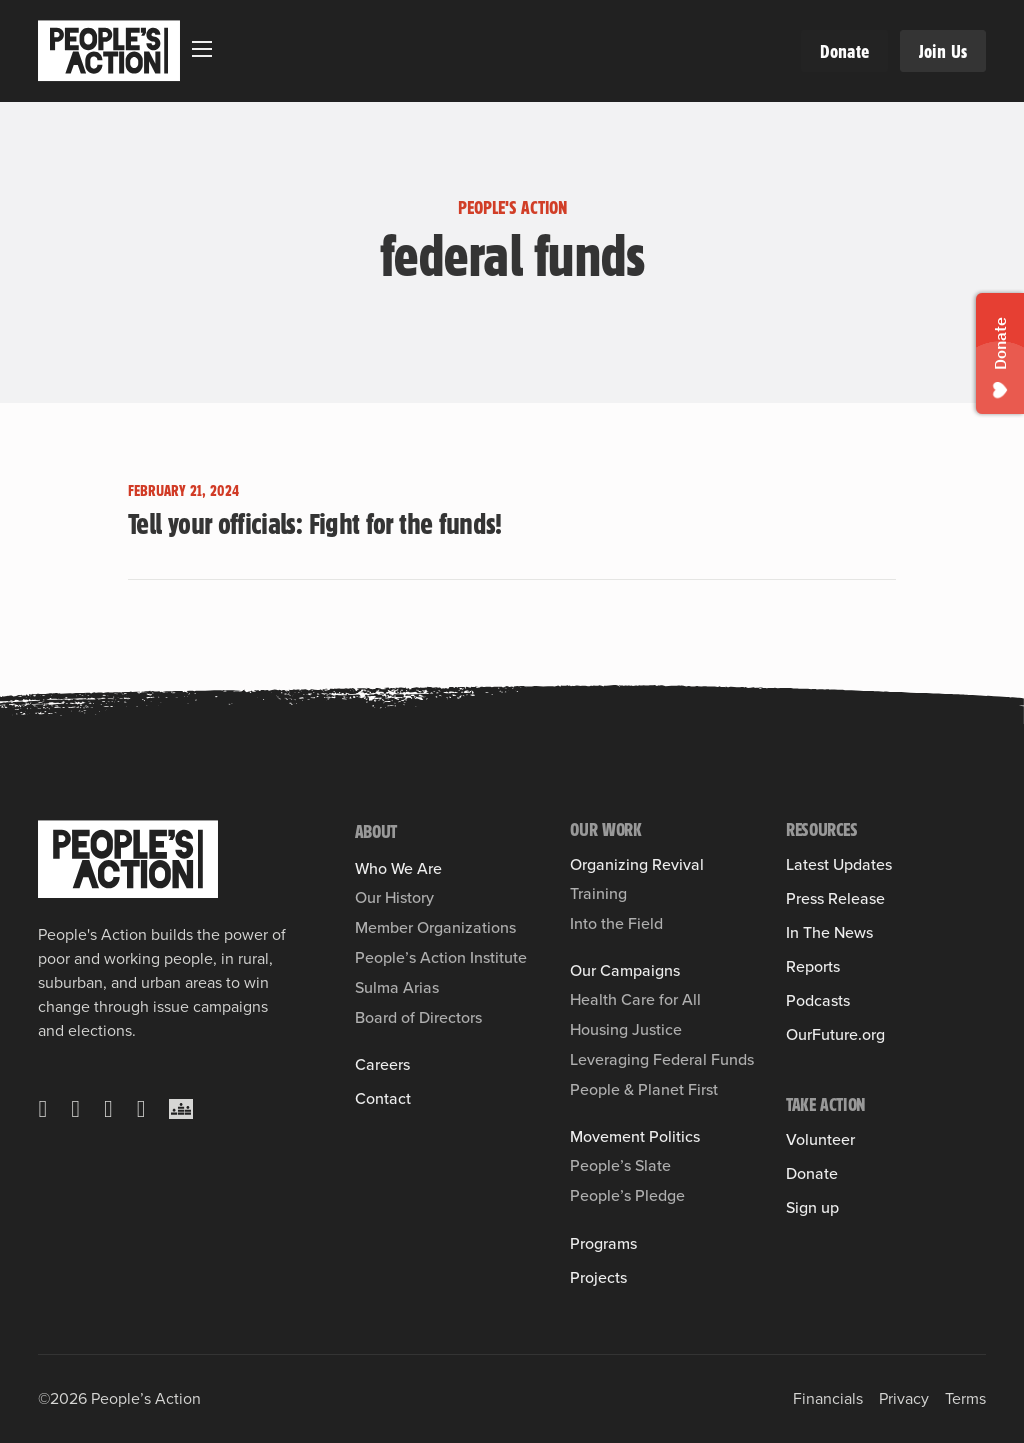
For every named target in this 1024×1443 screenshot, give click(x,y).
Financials (828, 1398)
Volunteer (820, 1140)
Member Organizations (435, 927)
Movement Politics (635, 1137)
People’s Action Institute (441, 957)
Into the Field (616, 923)
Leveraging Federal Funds (662, 1059)
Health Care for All (635, 999)
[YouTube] (141, 1109)
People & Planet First (644, 1089)
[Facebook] (75, 1109)
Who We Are (398, 869)
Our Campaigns (625, 971)
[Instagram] (108, 1109)
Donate (844, 51)
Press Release (835, 899)
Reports (813, 967)
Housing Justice (626, 1029)
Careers (382, 1065)
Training (598, 893)
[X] (42, 1109)
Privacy (904, 1398)
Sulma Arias (397, 987)
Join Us (943, 51)
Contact (383, 1099)
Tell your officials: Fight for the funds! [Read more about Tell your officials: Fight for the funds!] (315, 523)
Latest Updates (839, 865)
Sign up (812, 1208)
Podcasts (818, 1001)
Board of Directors (418, 1017)
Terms (965, 1398)
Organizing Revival (637, 865)
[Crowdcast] (181, 1109)
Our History (394, 897)
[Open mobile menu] (202, 49)
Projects (598, 1278)
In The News (829, 933)
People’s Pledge (627, 1195)
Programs (603, 1244)
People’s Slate (620, 1165)
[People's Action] (128, 859)
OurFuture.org (835, 1035)
